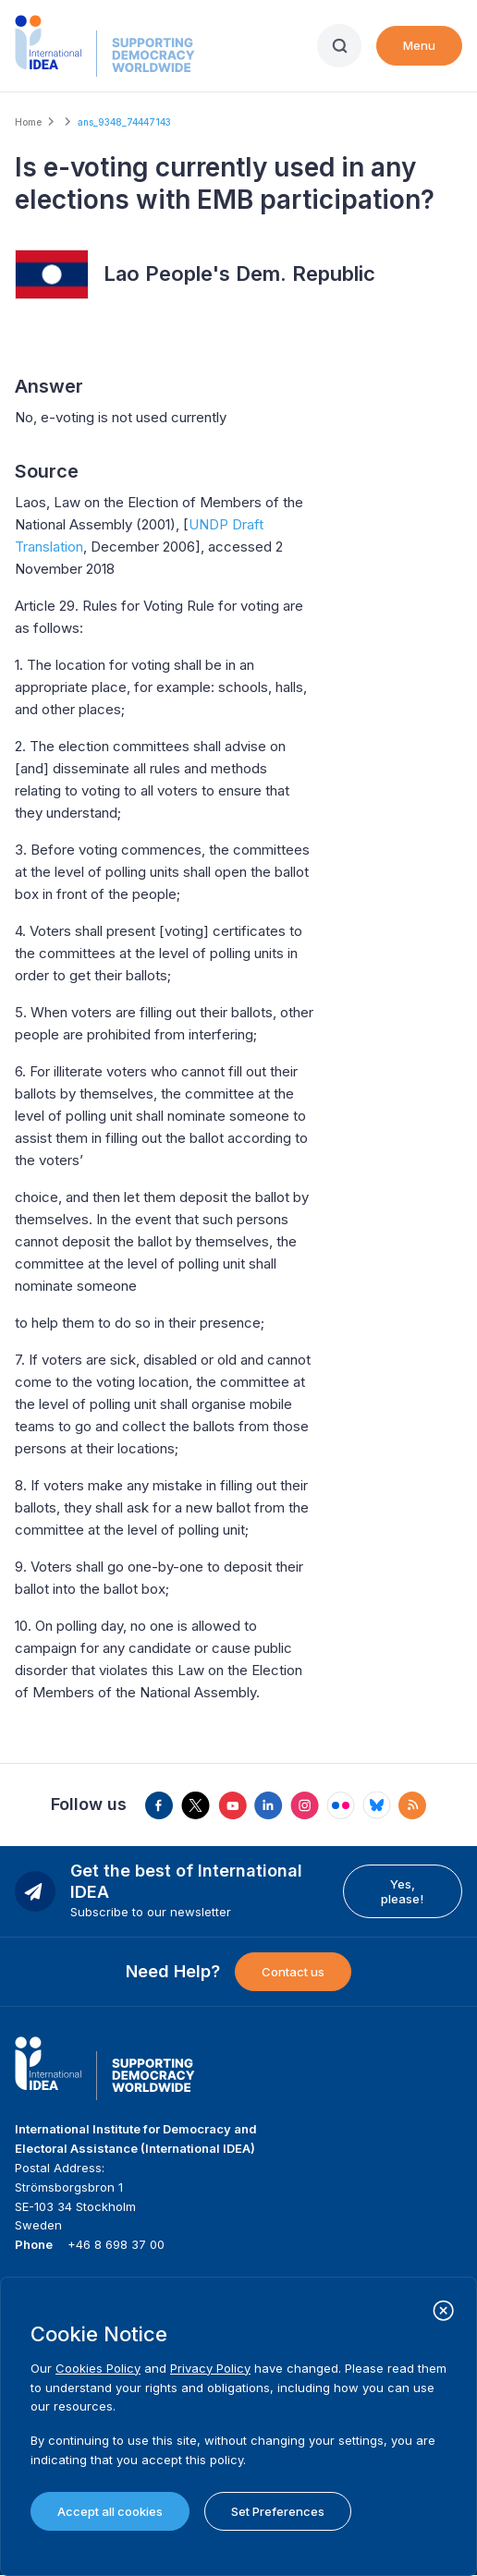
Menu (419, 45)
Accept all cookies (110, 2511)
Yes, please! (402, 1891)
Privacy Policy (210, 2368)
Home (28, 122)
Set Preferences (277, 2511)
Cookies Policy (98, 2368)
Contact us (293, 1971)
